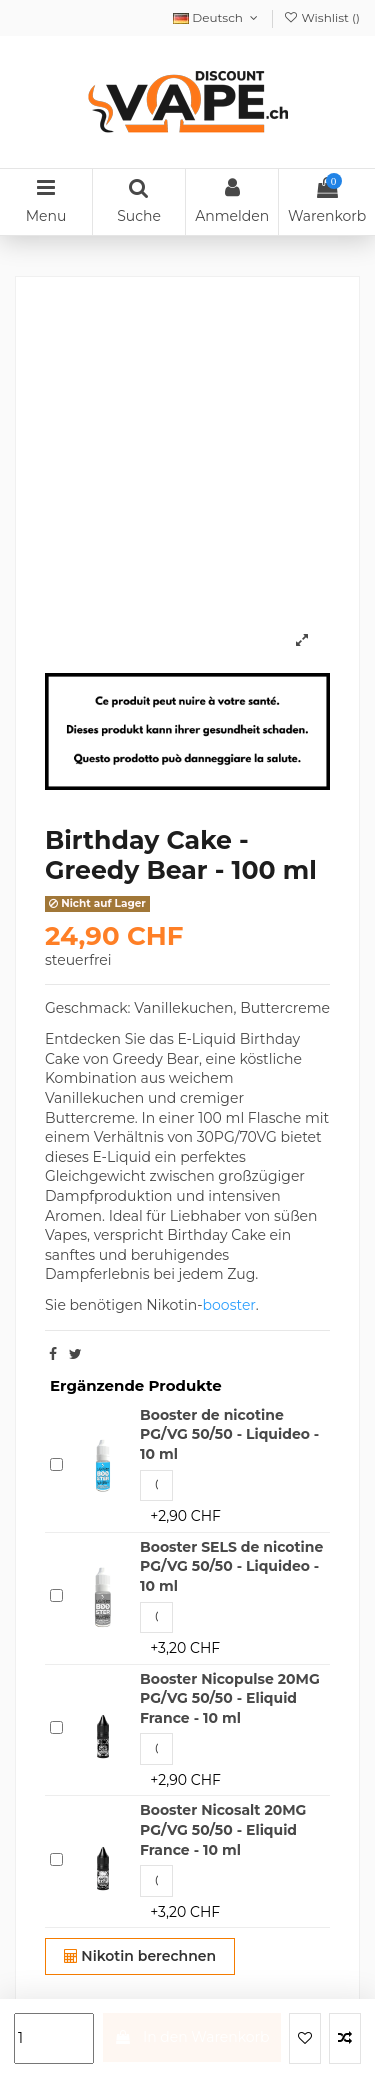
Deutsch (217, 17)
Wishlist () (321, 17)
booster (229, 1305)
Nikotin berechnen (140, 1956)
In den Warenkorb (191, 2037)
